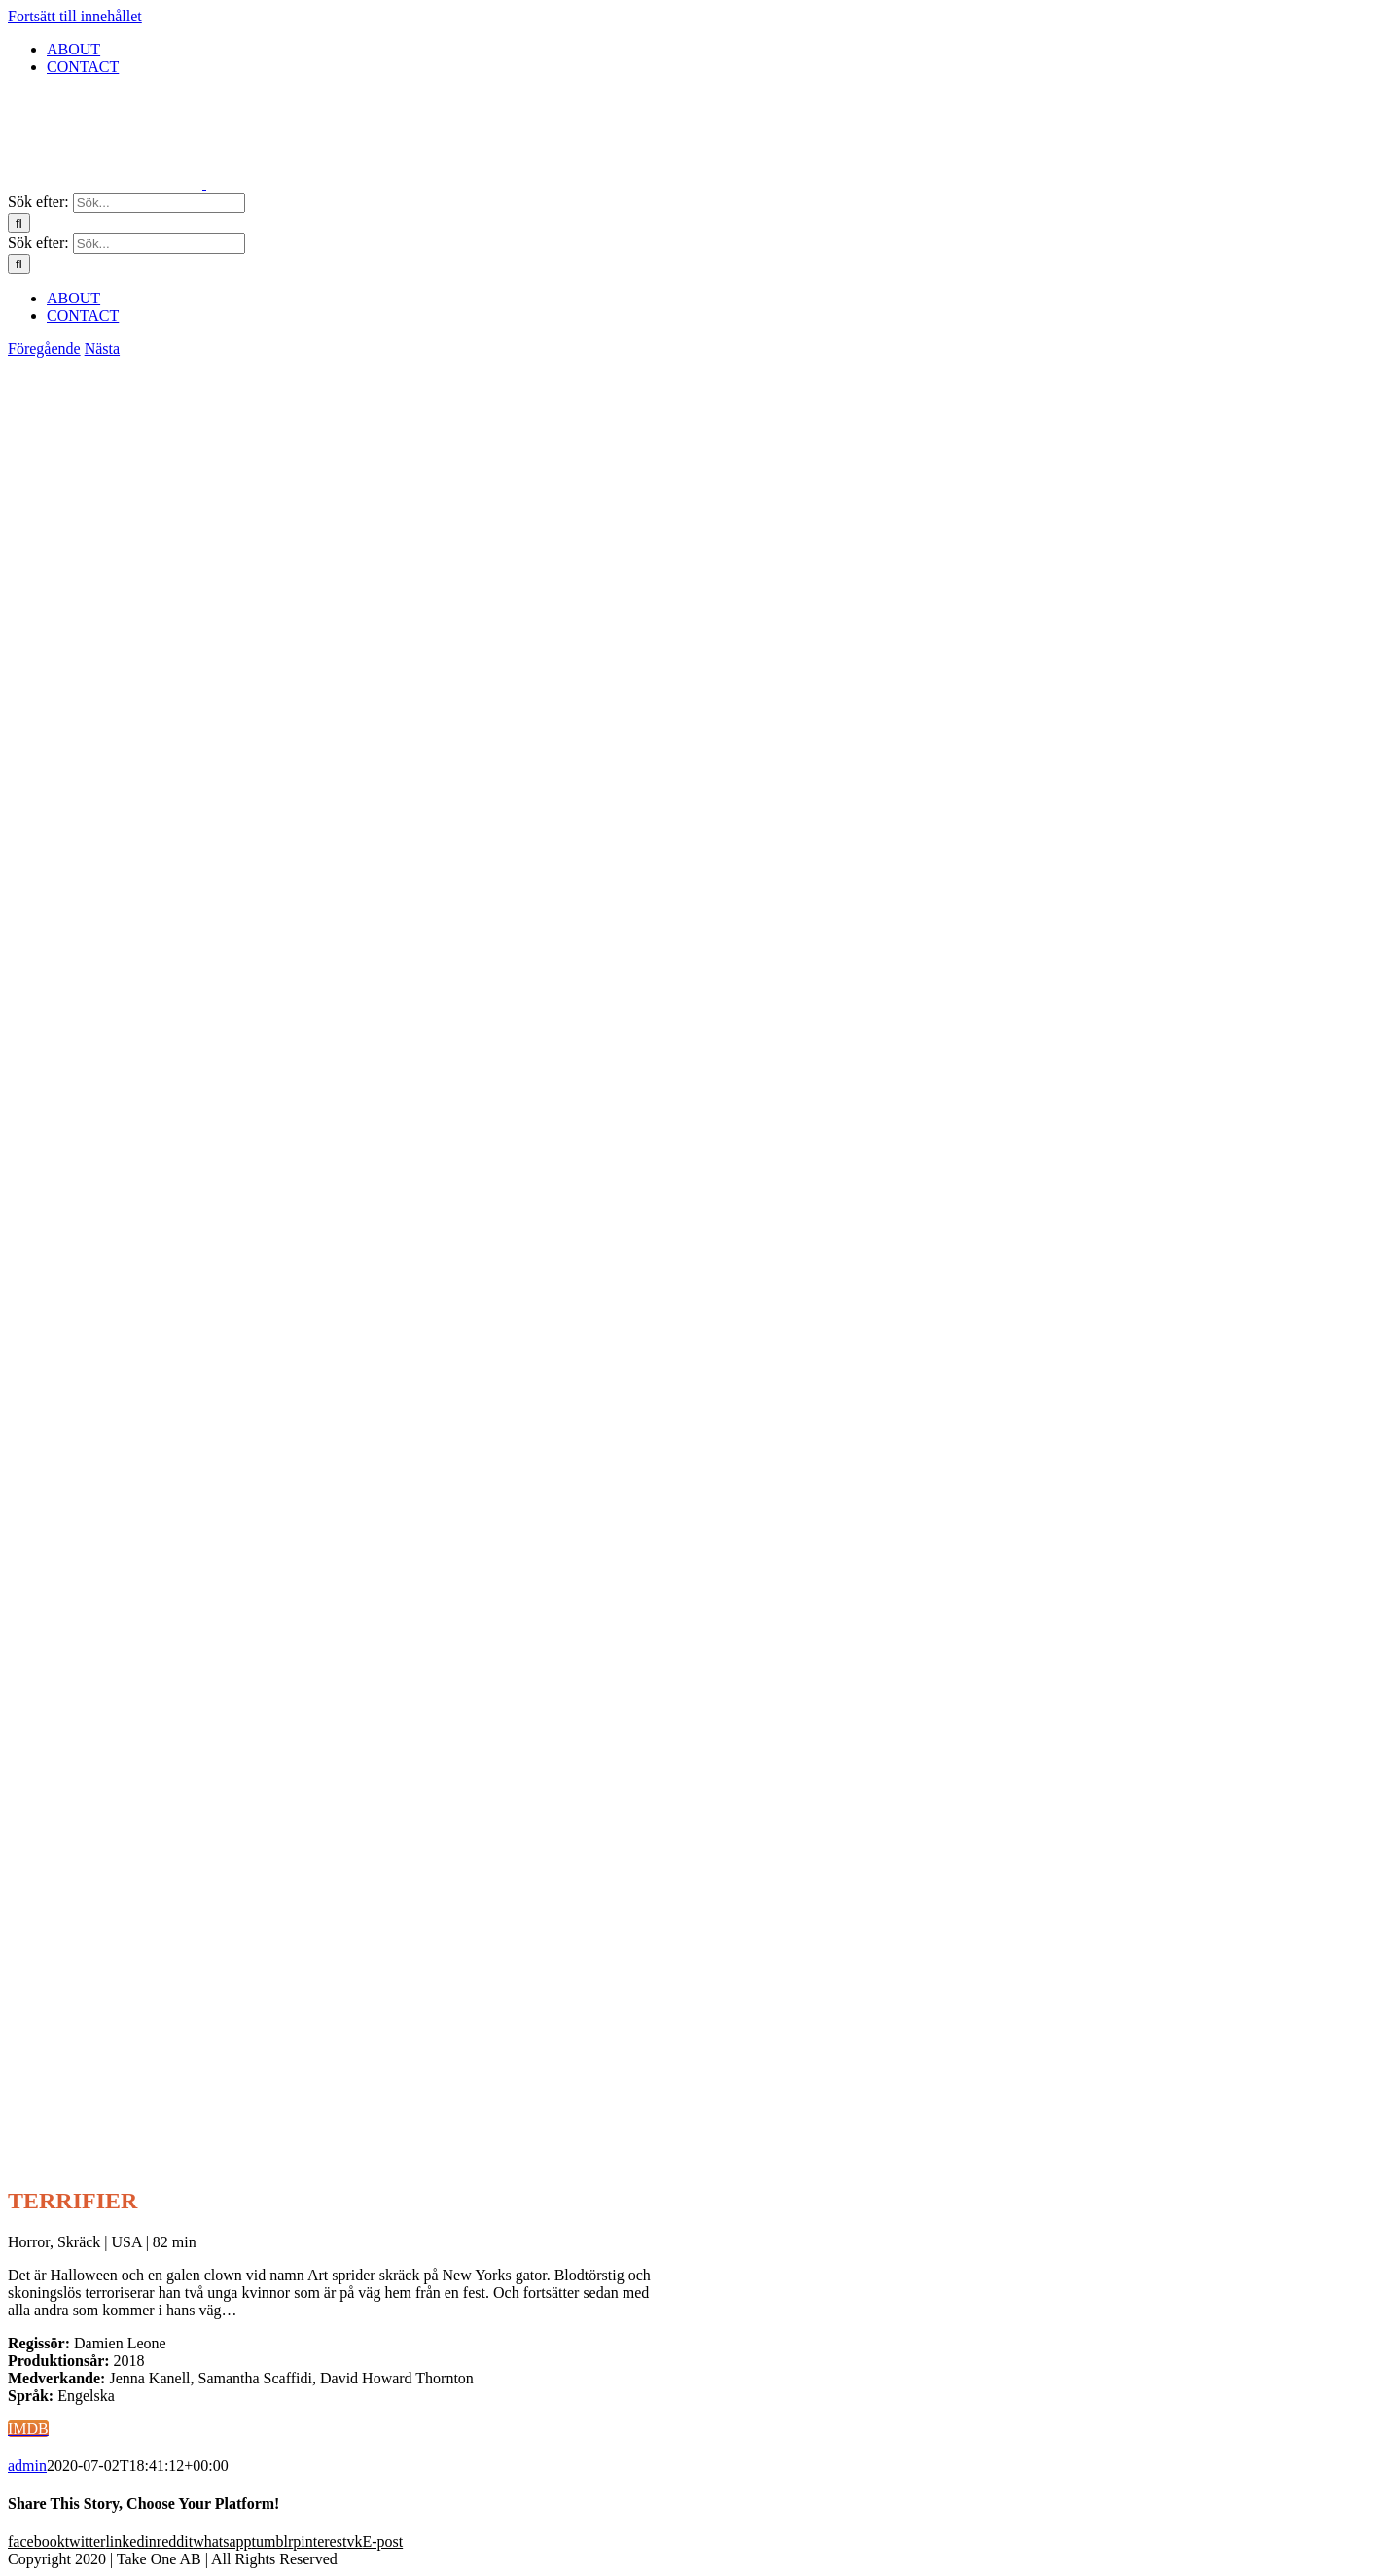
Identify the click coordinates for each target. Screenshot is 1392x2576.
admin (27, 2465)
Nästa (102, 348)
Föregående (44, 348)
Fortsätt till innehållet (75, 16)
